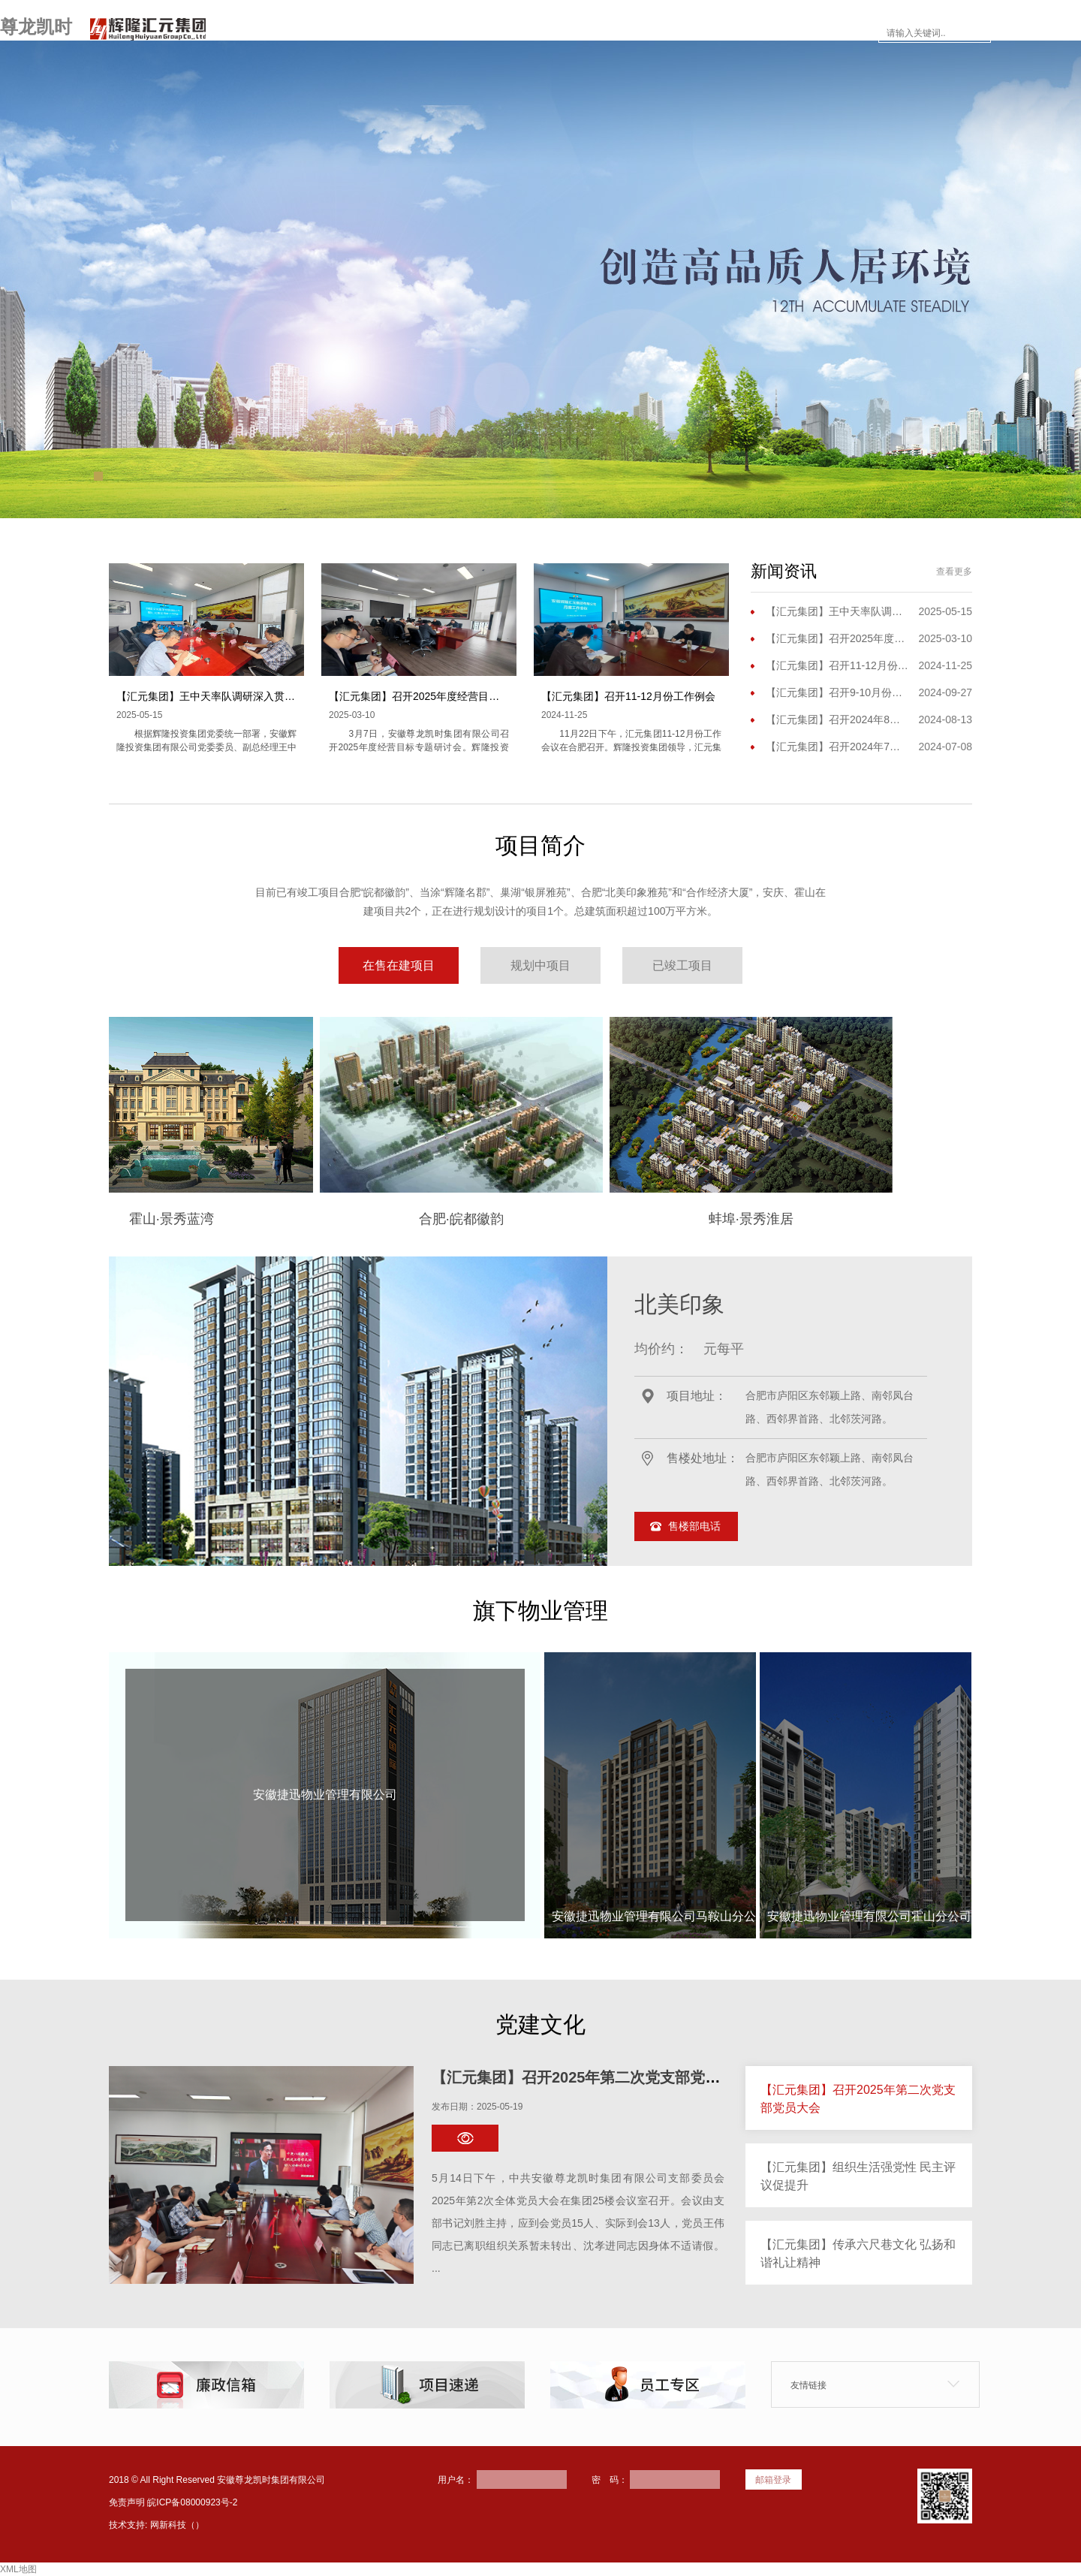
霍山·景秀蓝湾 (261, 1218)
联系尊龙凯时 (827, 33)
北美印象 (679, 1304)
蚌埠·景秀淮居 (841, 1218)
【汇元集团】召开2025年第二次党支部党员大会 (591, 2077)
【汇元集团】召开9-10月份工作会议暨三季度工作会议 (837, 692)
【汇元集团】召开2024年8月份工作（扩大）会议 (837, 719)
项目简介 (491, 33)
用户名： (456, 2480)
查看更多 (954, 571)
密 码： (610, 2480)
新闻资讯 (569, 33)
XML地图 (18, 2569)
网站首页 (311, 33)
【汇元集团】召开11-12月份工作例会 (628, 696)
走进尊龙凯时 (401, 33)
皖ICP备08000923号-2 (192, 2502)
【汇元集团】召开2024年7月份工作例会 (837, 747)
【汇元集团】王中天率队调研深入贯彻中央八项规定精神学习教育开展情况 (289, 696)
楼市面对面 (653, 33)
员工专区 (737, 33)
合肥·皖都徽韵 (551, 1218)
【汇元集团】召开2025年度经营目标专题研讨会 (440, 696)
